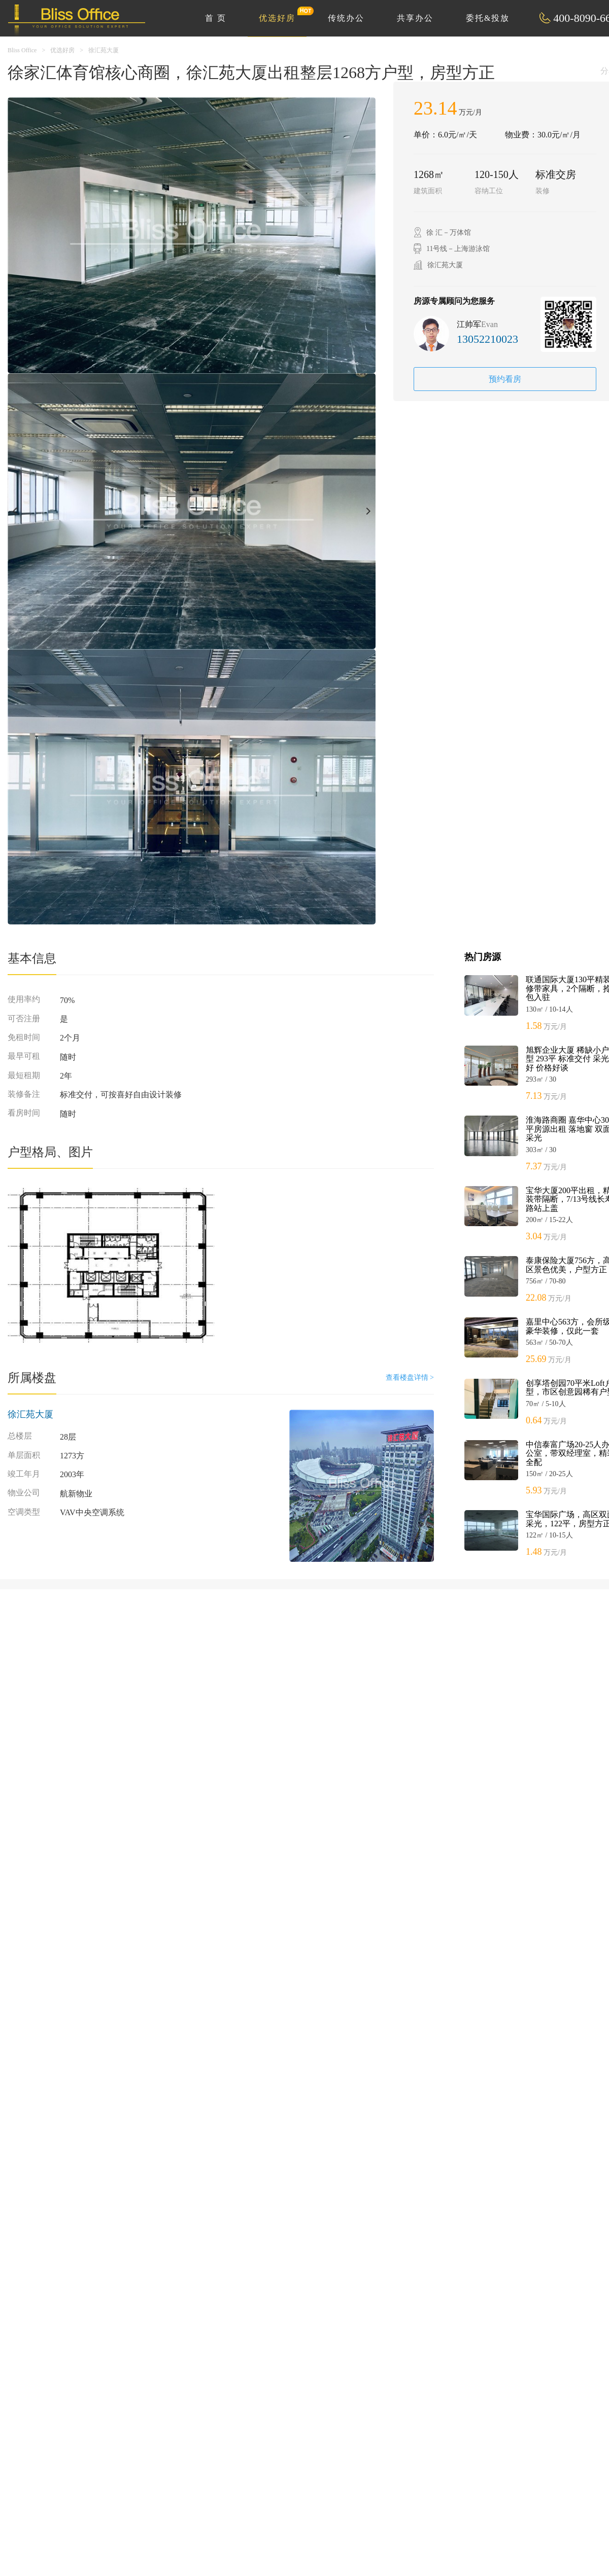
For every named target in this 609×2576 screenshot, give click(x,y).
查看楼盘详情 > (410, 1377)
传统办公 (346, 18)
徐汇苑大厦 (103, 50)
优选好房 (283, 14)
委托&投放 (488, 18)
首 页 (215, 18)
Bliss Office (22, 50)
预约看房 (505, 379)
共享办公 (415, 18)
